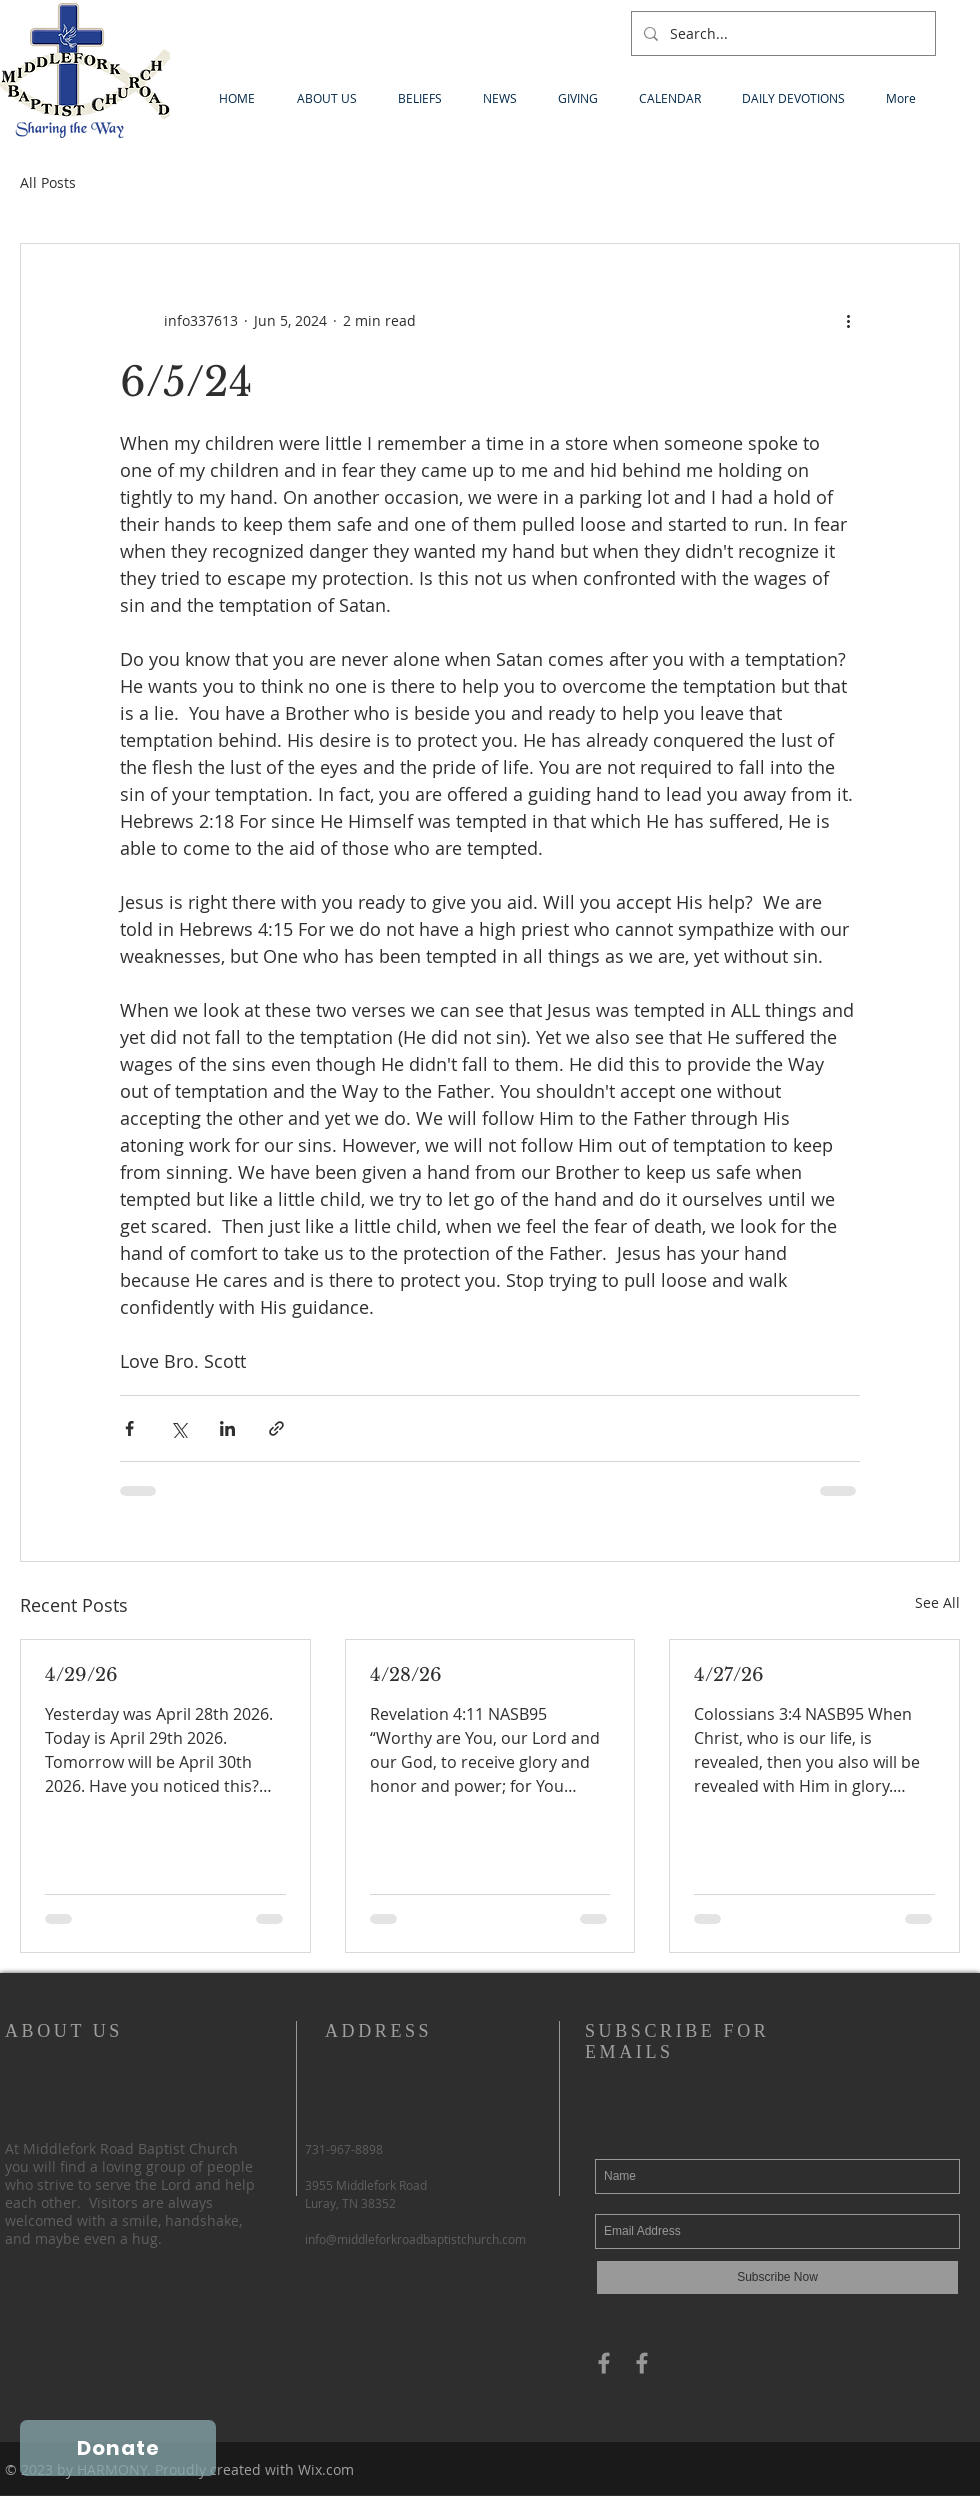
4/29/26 (81, 1675)
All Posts (48, 182)
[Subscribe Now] (777, 2277)
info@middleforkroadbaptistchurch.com (415, 2239)
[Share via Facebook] (129, 1428)
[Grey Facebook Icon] (604, 2363)
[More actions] (848, 320)
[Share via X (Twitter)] (178, 1428)
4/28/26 (406, 1675)
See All (937, 1602)
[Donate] (118, 2448)
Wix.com (326, 2469)
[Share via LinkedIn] (227, 1428)
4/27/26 (729, 1675)
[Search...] (781, 33)
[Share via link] (276, 1428)
